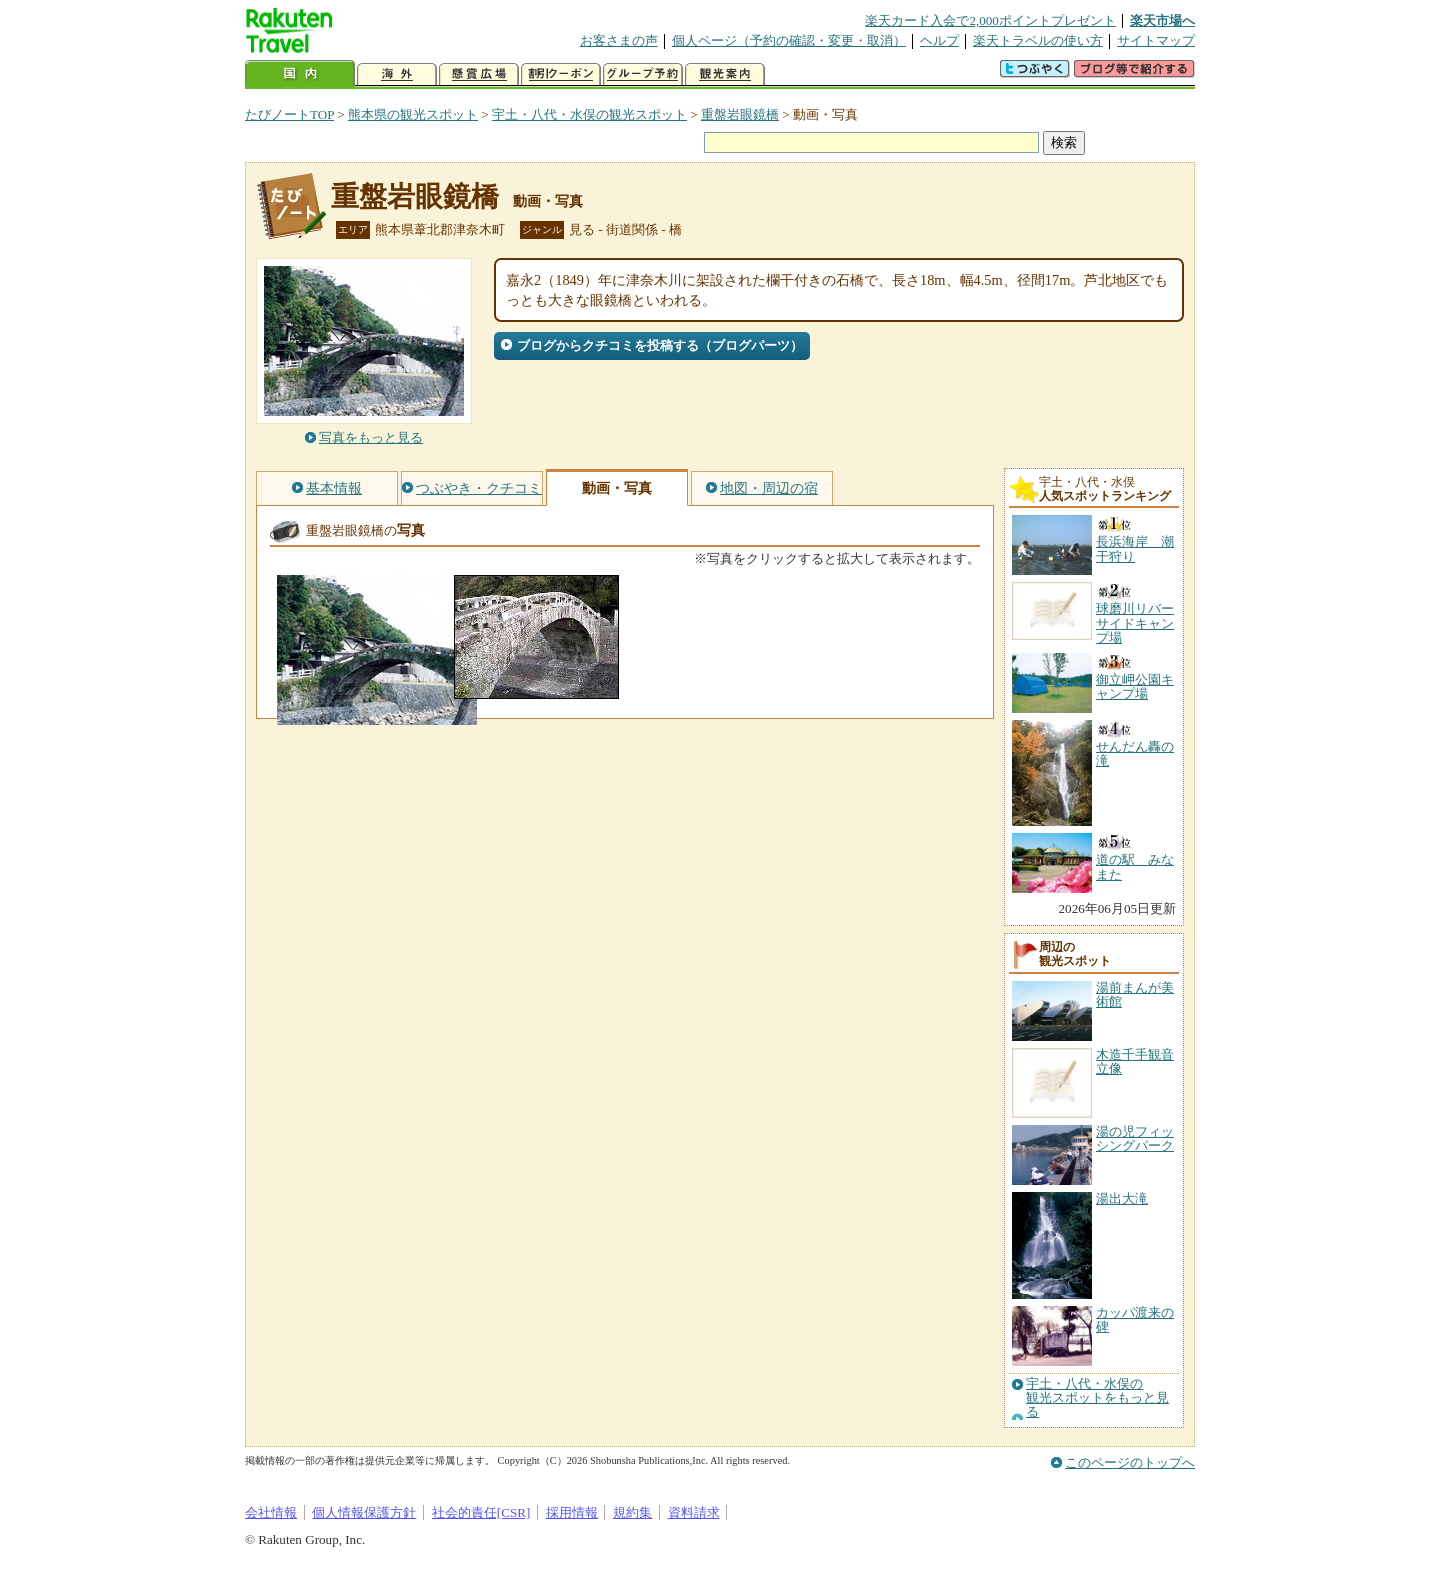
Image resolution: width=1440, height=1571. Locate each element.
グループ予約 (643, 74)
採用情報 (572, 1512)
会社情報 (271, 1512)
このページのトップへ (1130, 1462)
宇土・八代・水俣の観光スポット (589, 114)
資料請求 (694, 1512)
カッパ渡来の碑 (1135, 1319)
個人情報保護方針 (364, 1512)
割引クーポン (561, 74)
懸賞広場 (479, 74)
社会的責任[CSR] (481, 1512)
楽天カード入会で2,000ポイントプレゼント (990, 20)
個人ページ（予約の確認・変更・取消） (789, 40)
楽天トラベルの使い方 (1038, 40)
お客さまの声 (619, 40)
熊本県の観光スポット (413, 114)
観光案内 (725, 74)
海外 (397, 74)
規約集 (632, 1512)
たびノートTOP (289, 114)
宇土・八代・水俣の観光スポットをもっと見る (1097, 1398)
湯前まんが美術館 (1135, 994)
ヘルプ (939, 40)
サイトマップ (1156, 40)
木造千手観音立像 (1135, 1061)
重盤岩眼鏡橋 (740, 114)
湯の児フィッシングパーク (1135, 1138)
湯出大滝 (1122, 1198)
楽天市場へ (1162, 20)
